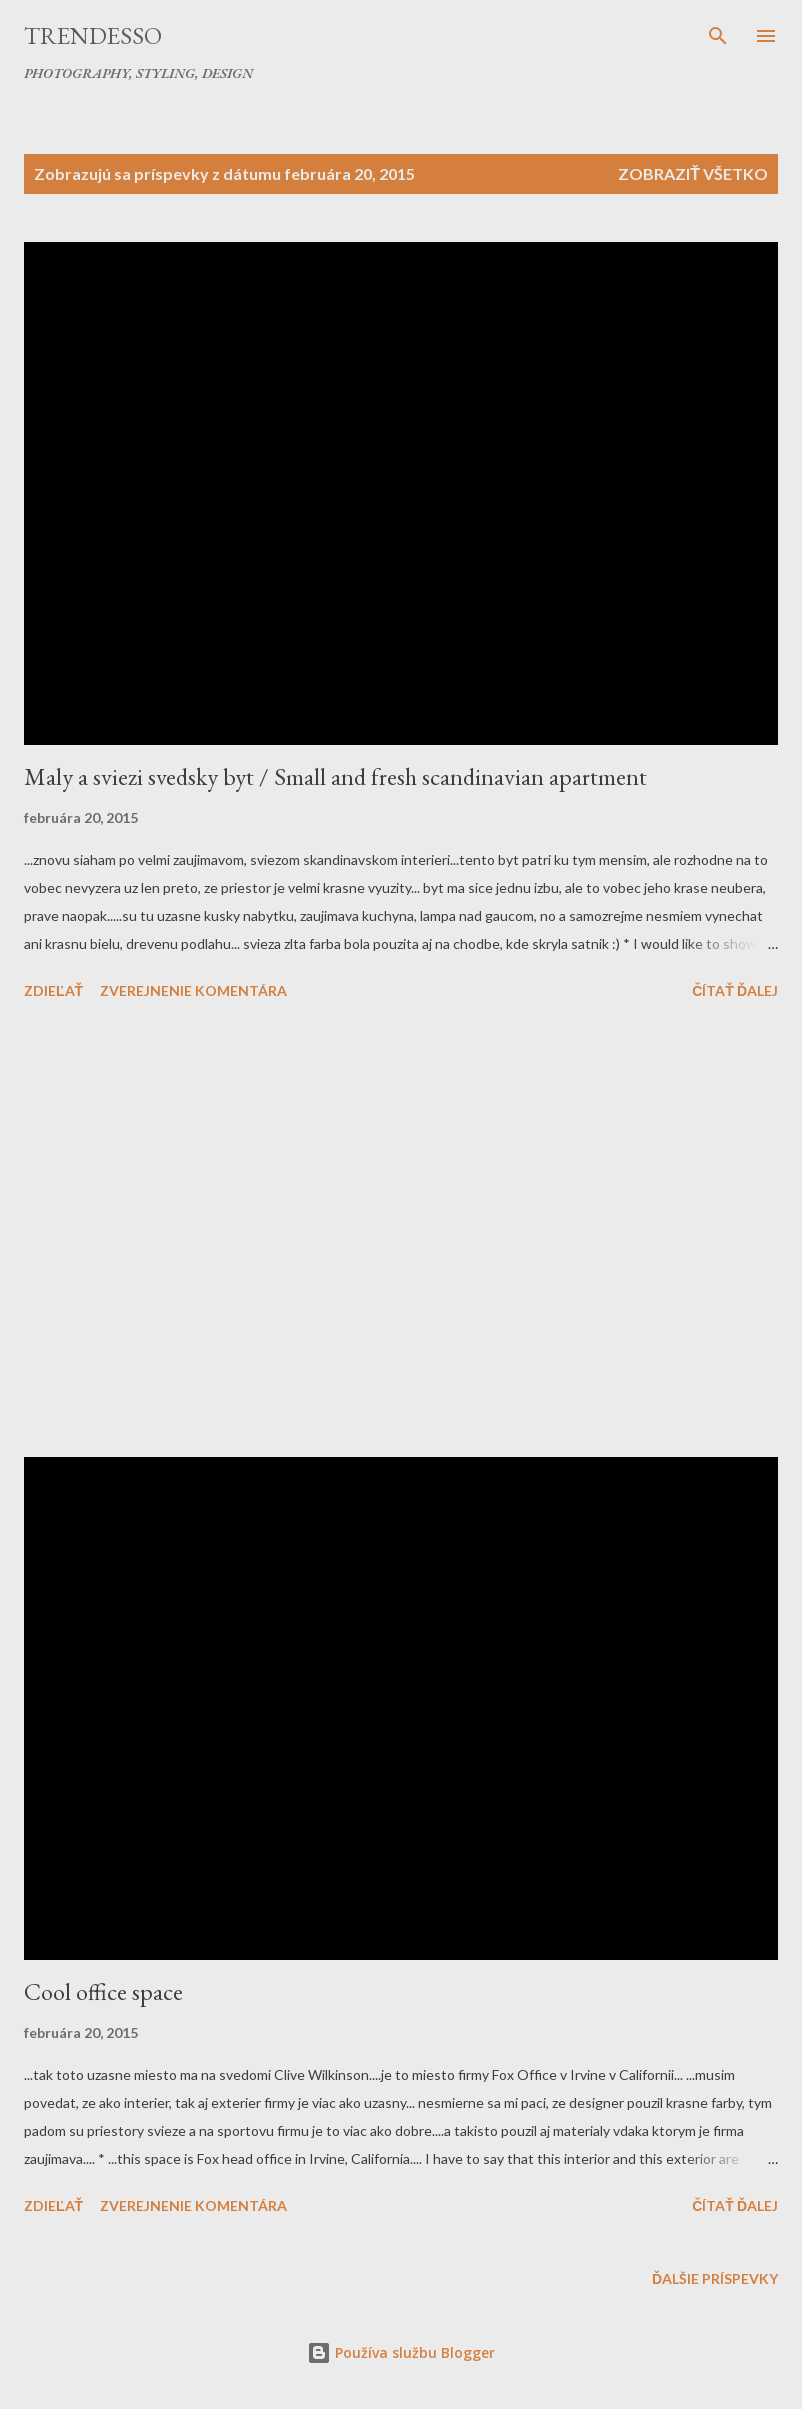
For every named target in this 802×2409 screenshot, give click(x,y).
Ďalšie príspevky (715, 2278)
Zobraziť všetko (693, 173)
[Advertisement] (401, 1232)
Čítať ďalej (735, 990)
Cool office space (103, 1991)
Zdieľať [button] (53, 990)
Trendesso (93, 35)
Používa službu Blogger (401, 2352)
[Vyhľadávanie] (718, 36)
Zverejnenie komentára (193, 990)
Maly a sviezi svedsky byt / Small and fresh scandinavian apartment (335, 776)
